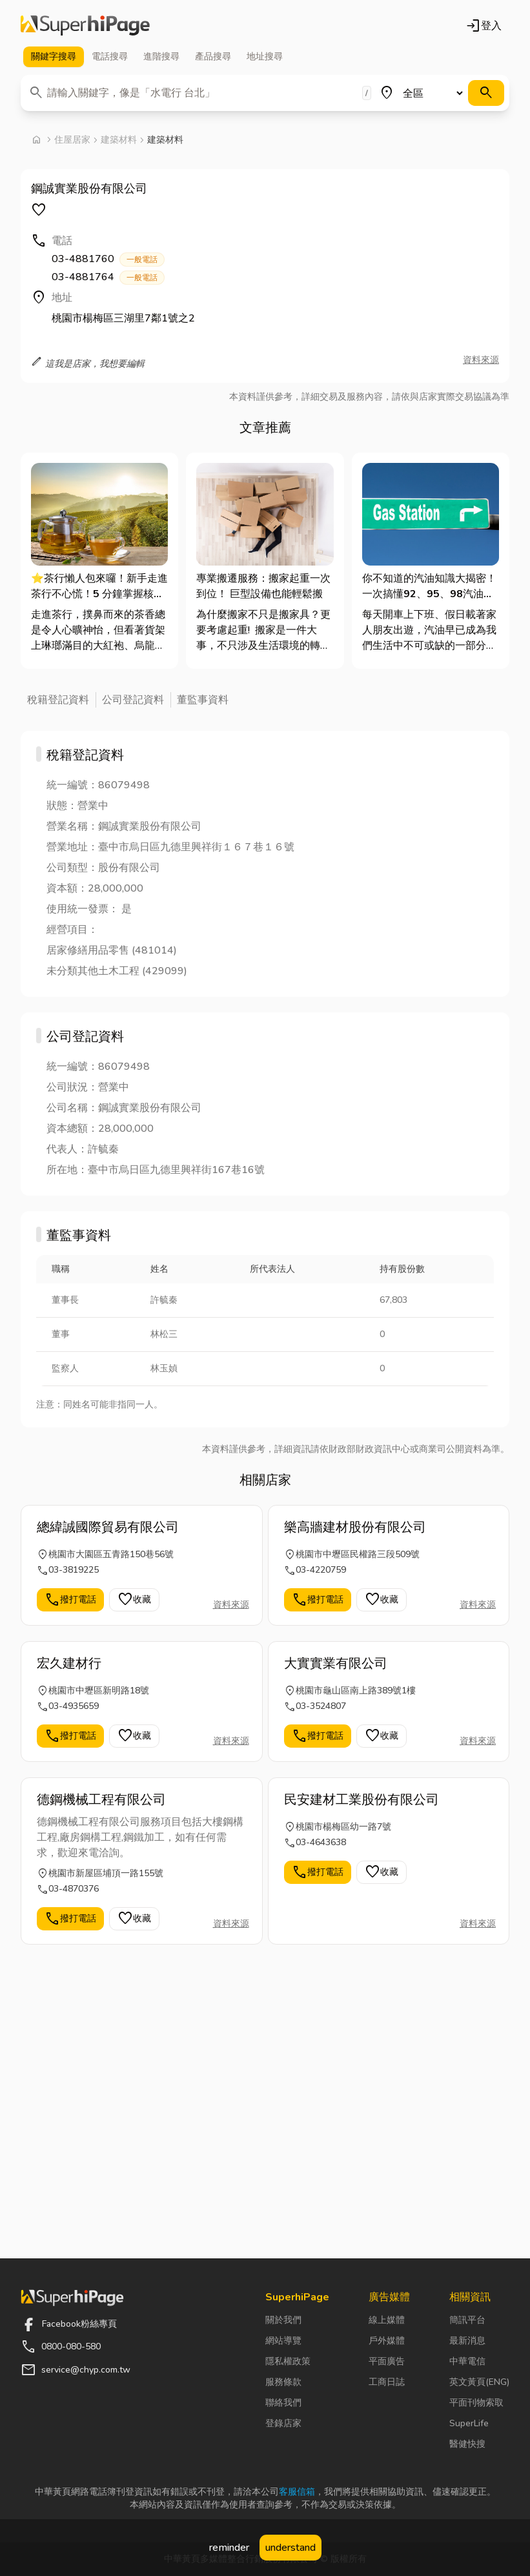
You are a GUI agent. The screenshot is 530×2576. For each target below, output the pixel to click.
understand (290, 2547)
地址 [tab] (265, 56)
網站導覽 (283, 2341)
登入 (483, 26)
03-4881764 (108, 277)
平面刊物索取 (476, 2403)
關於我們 (283, 2320)
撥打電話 (70, 1600)
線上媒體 (387, 2320)
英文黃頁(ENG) (479, 2382)
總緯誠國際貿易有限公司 (108, 1527)
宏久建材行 (69, 1663)
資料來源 (481, 360)
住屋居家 (72, 140)
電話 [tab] (110, 56)
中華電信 (467, 2361)
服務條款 (283, 2382)
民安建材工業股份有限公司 (361, 1799)
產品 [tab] (213, 56)
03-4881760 (108, 259)
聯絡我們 (283, 2403)
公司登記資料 (133, 700)
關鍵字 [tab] (53, 56)
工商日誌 (387, 2382)
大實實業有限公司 (335, 1663)
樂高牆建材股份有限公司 (355, 1527)
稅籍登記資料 (58, 700)
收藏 (134, 1600)
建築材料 (119, 140)
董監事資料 (203, 700)
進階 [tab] (161, 56)
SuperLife (469, 2423)
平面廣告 (387, 2361)
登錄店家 (283, 2423)
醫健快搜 (467, 2444)
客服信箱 (297, 2492)
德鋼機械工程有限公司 (101, 1799)
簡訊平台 (467, 2320)
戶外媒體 (387, 2341)
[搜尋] (486, 93)
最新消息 (467, 2341)
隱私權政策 (288, 2361)
